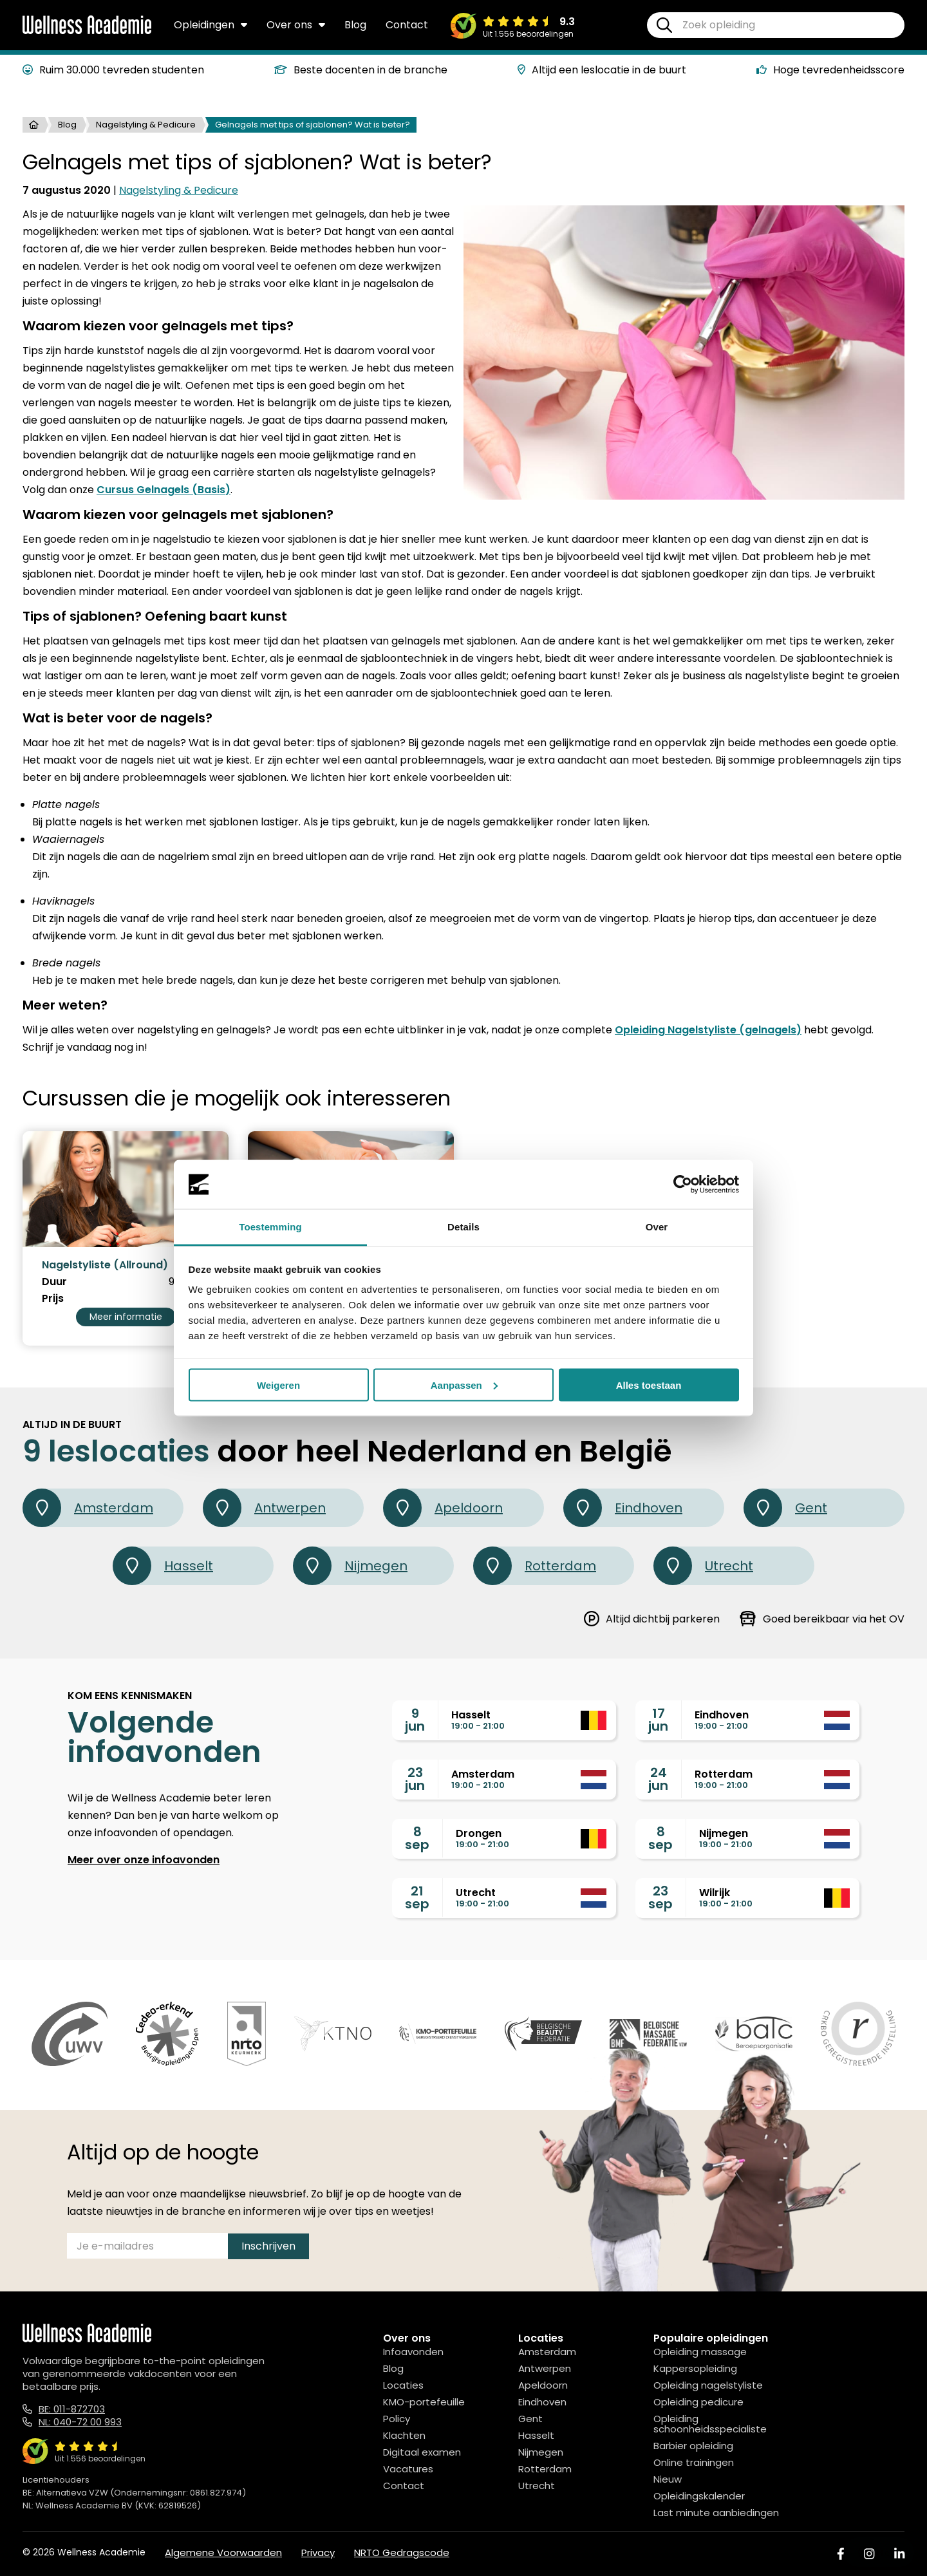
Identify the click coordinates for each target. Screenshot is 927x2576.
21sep (417, 1897)
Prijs (53, 1298)
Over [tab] (657, 1226)
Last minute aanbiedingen (716, 2512)
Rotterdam (534, 1566)
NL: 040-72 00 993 (80, 2422)
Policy (396, 2418)
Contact (407, 24)
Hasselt (163, 1566)
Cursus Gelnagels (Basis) (163, 489)
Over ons (296, 24)
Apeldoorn (443, 1508)
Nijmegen (350, 1566)
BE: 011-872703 (72, 2409)
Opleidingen (210, 24)
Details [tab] (463, 1226)
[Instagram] (869, 2554)
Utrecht (703, 1566)
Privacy (318, 2552)
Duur (54, 1282)
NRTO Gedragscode (401, 2552)
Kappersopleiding (695, 2368)
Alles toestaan (649, 1384)
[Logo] (87, 31)
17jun (658, 1719)
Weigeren (278, 1384)
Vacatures (408, 2469)
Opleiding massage (700, 2351)
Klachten (404, 2435)
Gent (785, 1508)
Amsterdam (88, 1508)
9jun (415, 1719)
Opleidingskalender (699, 2496)
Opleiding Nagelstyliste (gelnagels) (708, 1029)
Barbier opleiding (693, 2445)
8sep (417, 1838)
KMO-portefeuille (424, 2402)
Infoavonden (413, 2351)
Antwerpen (264, 1508)
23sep (660, 1897)
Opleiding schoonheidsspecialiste (710, 2424)
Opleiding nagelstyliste (708, 2385)
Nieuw (667, 2479)
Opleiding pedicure (698, 2402)
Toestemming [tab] (270, 1226)
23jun (415, 1778)
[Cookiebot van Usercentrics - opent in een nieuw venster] (682, 1184)
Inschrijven (268, 2246)
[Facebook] (841, 2554)
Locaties (403, 2385)
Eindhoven (622, 1508)
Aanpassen (464, 1384)
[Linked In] (899, 2554)
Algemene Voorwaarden (223, 2552)
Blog (355, 24)
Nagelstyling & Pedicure (146, 124)
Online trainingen (693, 2462)
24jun (658, 1778)
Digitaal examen (422, 2452)
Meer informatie (125, 1316)
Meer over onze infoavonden (144, 1859)
